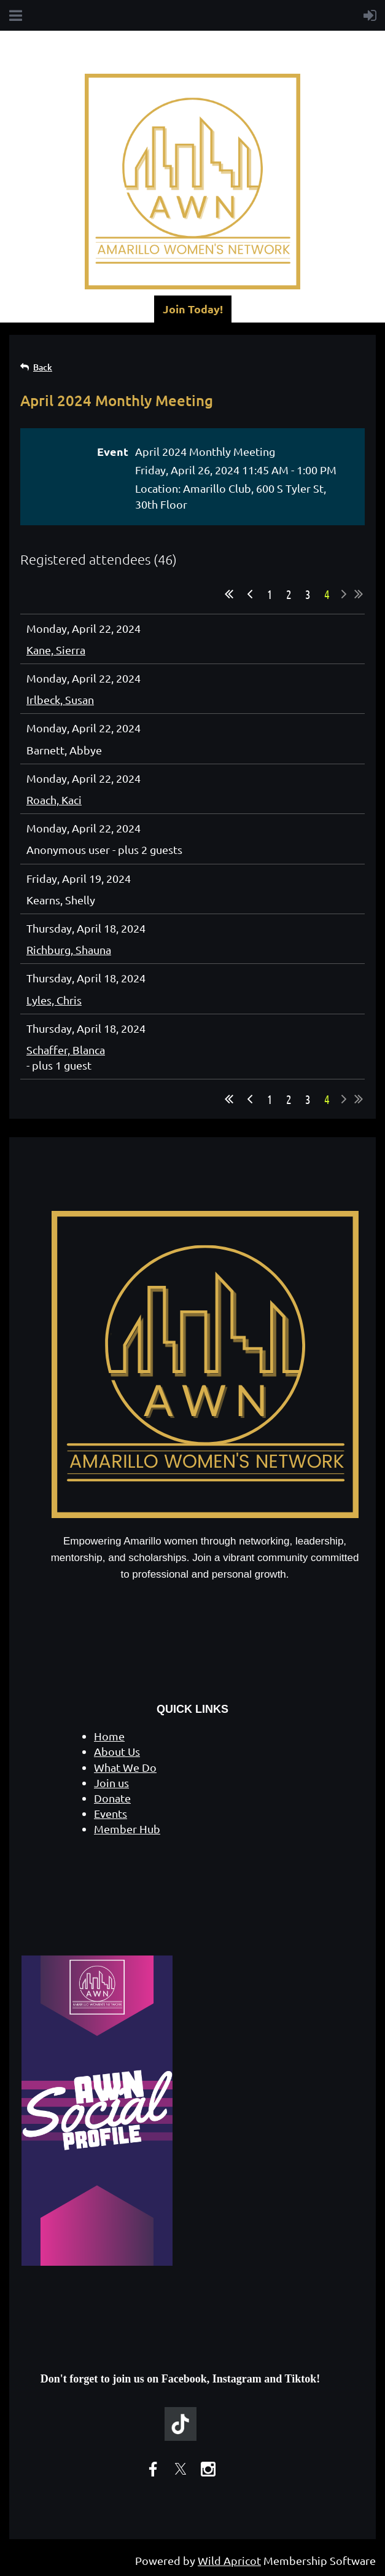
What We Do (125, 1767)
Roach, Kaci (54, 799)
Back (42, 367)
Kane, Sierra (55, 649)
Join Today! (193, 309)
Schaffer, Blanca (65, 1049)
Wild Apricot (229, 2560)
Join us (111, 1782)
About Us (117, 1751)
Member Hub (127, 1828)
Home (109, 1735)
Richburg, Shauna (68, 949)
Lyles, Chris (54, 999)
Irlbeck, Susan (60, 699)
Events (110, 1813)
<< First (229, 594)
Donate (112, 1797)
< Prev (250, 594)
